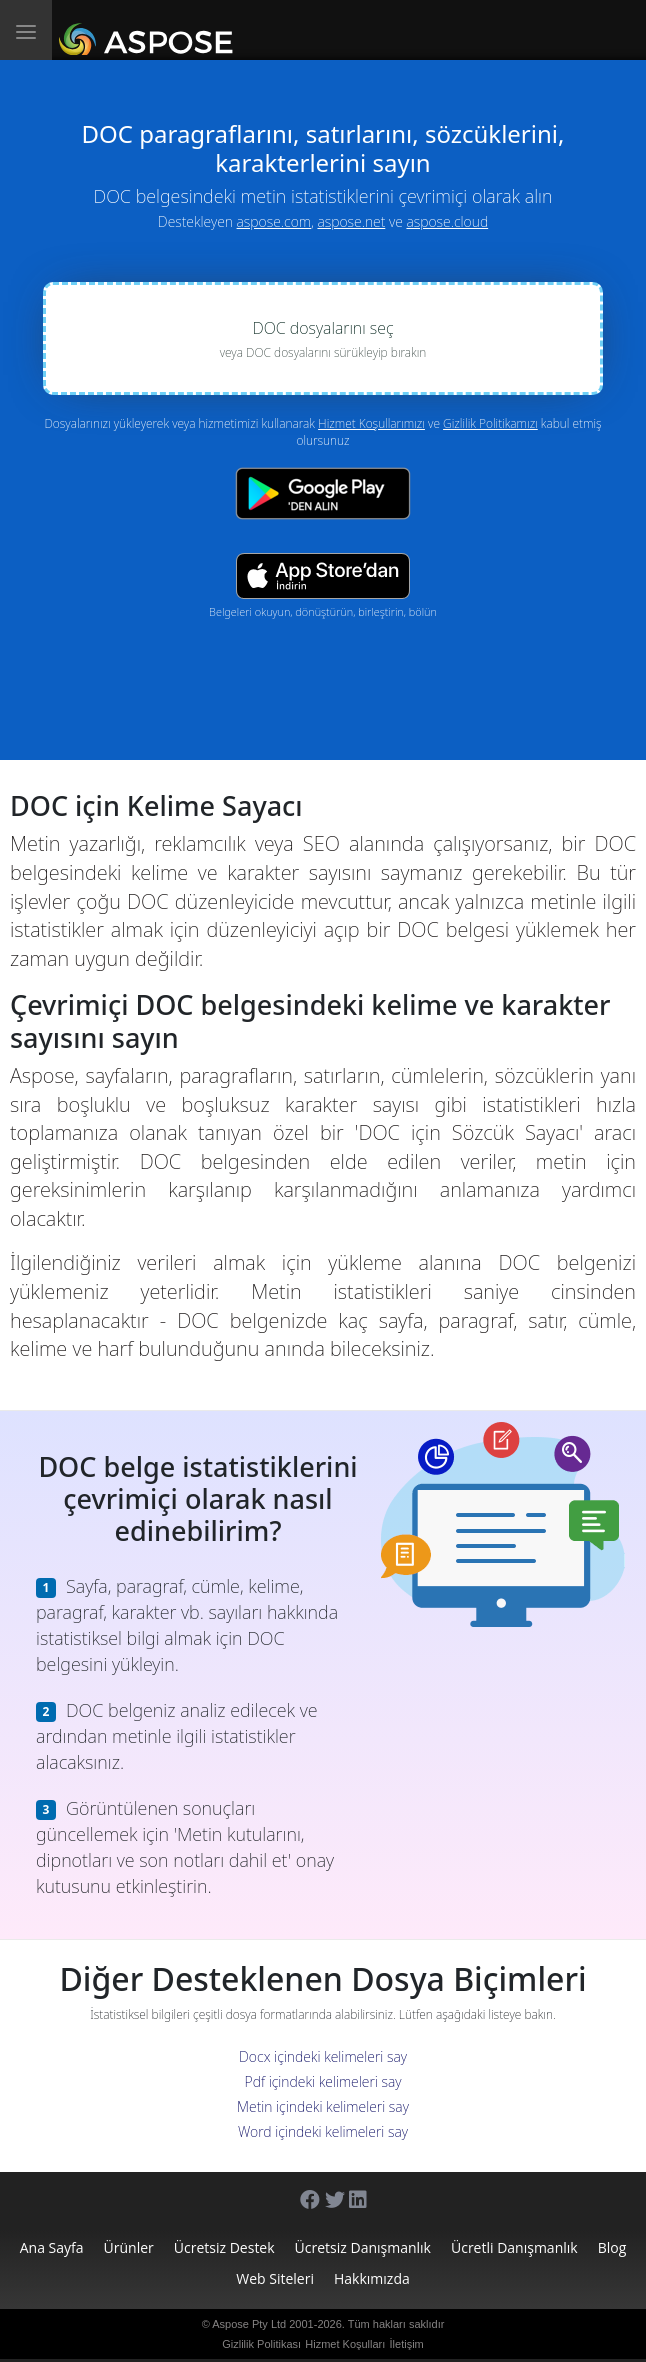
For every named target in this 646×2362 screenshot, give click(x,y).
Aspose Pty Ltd (249, 2324)
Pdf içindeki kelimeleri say (323, 2081)
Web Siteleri (275, 2278)
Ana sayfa (52, 2247)
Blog (612, 2247)
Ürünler (129, 2247)
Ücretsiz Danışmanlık (363, 2247)
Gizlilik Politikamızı (490, 423)
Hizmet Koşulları (345, 2344)
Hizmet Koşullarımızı (371, 423)
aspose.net (351, 221)
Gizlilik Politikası (261, 2344)
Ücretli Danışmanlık (514, 2247)
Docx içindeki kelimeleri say (323, 2056)
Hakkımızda (372, 2278)
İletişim (407, 2344)
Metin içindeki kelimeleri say (323, 2106)
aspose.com (274, 221)
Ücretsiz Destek (224, 2247)
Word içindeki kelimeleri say (323, 2131)
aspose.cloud (447, 221)
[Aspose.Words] (149, 30)
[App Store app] (323, 575)
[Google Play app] (323, 493)
